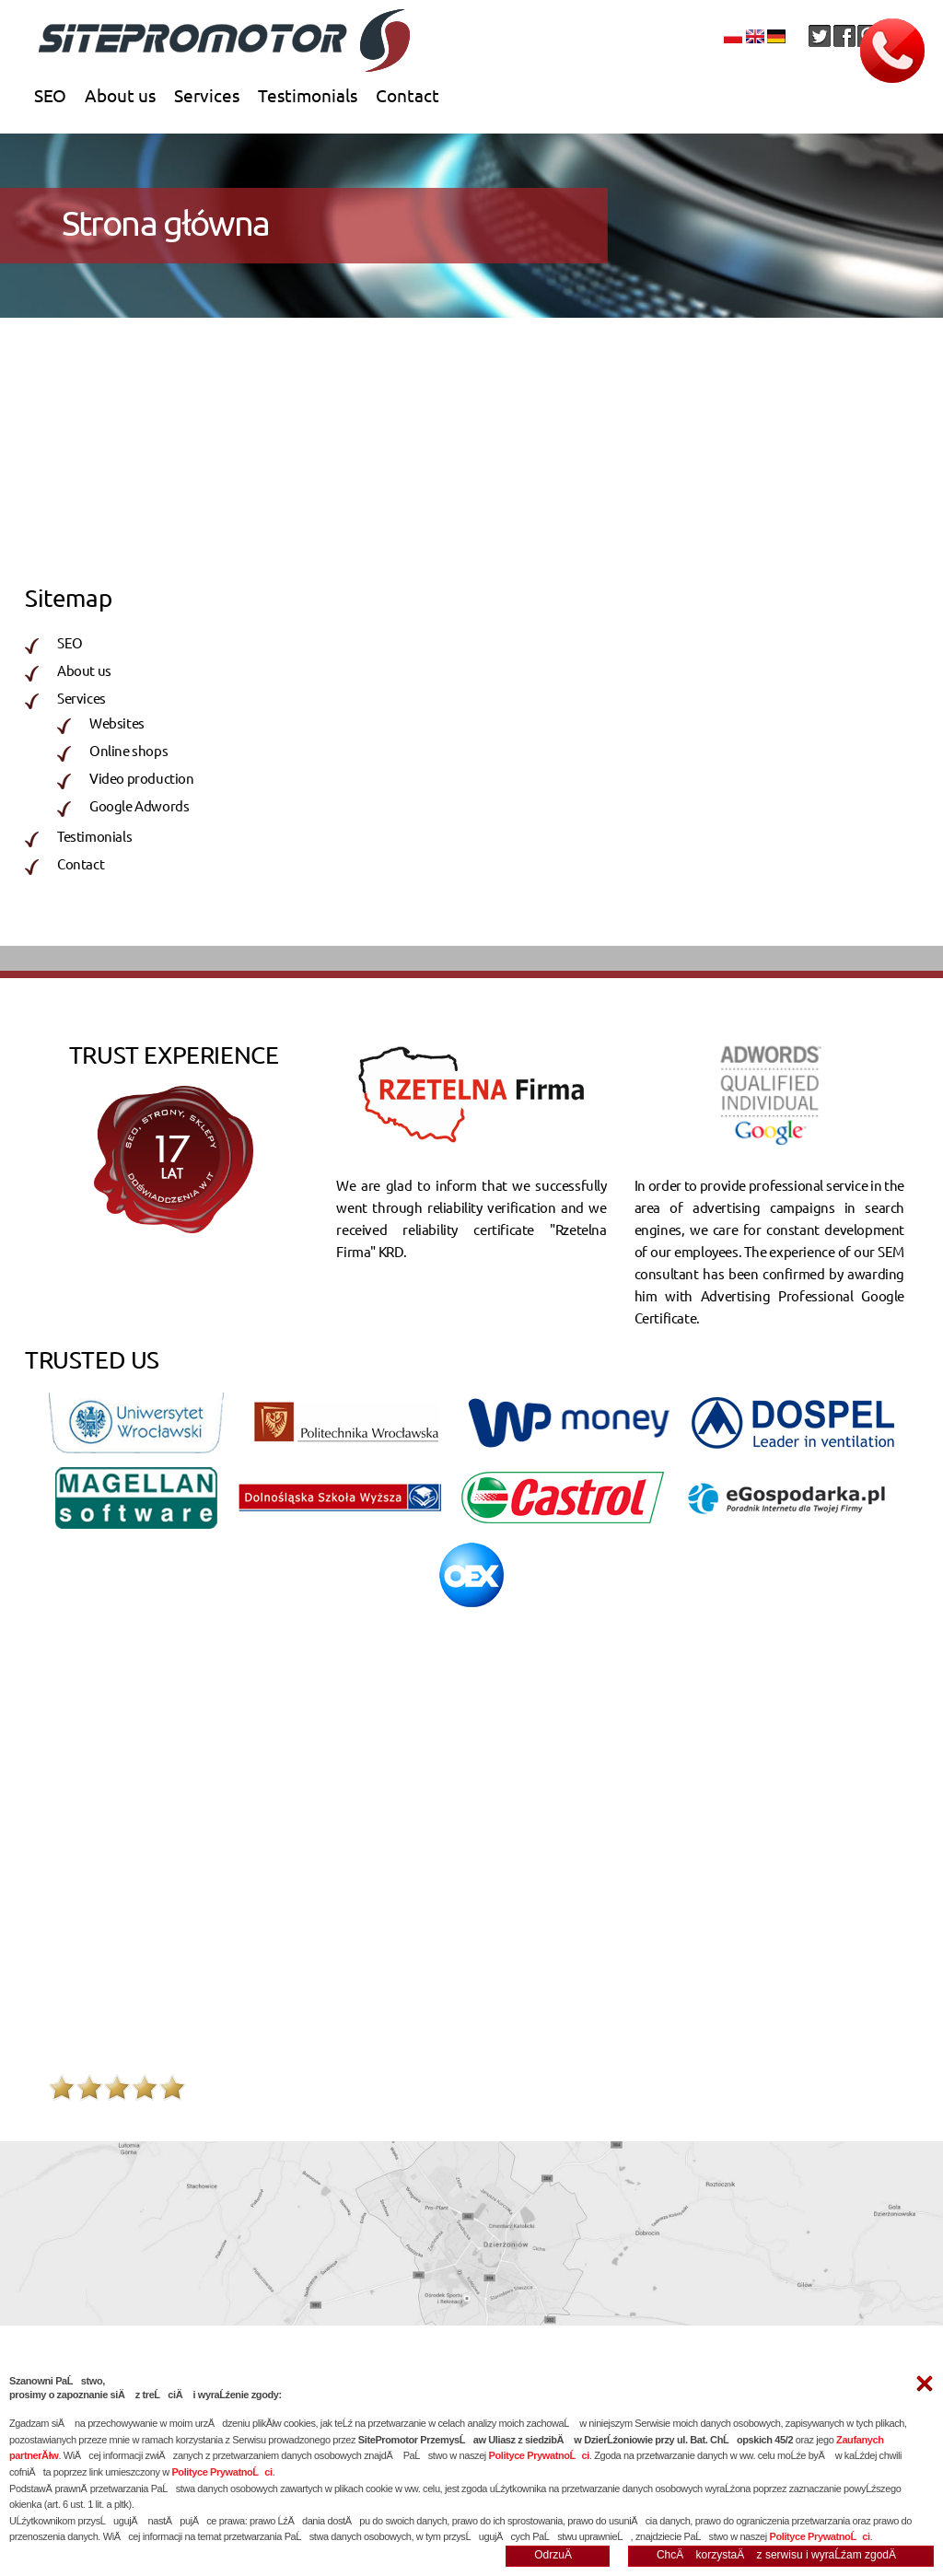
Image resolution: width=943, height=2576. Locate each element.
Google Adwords (139, 805)
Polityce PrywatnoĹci (539, 2455)
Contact (407, 95)
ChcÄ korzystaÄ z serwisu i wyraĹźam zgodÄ (781, 2554)
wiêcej (886, 1961)
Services (206, 95)
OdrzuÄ (557, 2554)
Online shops (463, 520)
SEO (50, 95)
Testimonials (307, 95)
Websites (75, 546)
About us (120, 95)
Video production (477, 546)
